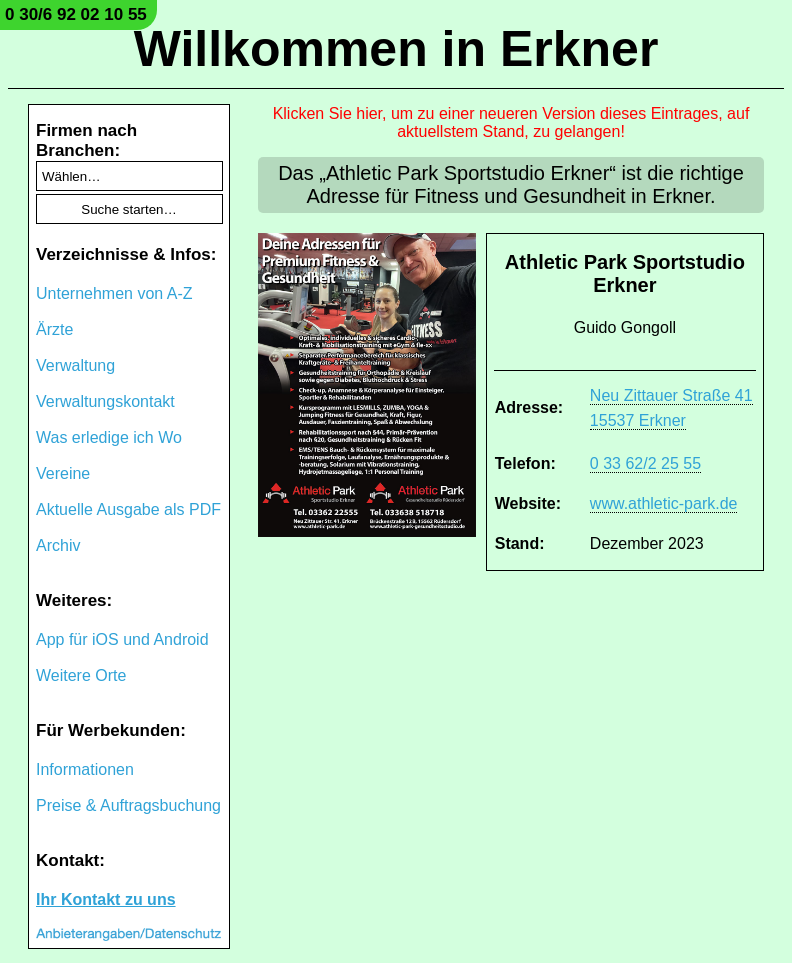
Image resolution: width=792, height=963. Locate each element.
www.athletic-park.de (664, 503)
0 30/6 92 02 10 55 (76, 14)
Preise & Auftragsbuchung (128, 805)
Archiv (58, 545)
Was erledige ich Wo (109, 437)
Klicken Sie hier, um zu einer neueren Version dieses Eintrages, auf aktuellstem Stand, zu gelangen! (511, 122)
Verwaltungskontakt (105, 401)
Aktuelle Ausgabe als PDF (128, 509)
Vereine (63, 473)
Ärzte (54, 329)
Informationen (85, 769)
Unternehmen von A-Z (114, 293)
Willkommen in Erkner (396, 49)
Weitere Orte (81, 675)
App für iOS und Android (122, 639)
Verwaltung (75, 365)
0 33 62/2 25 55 (645, 463)
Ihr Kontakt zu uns (106, 899)
